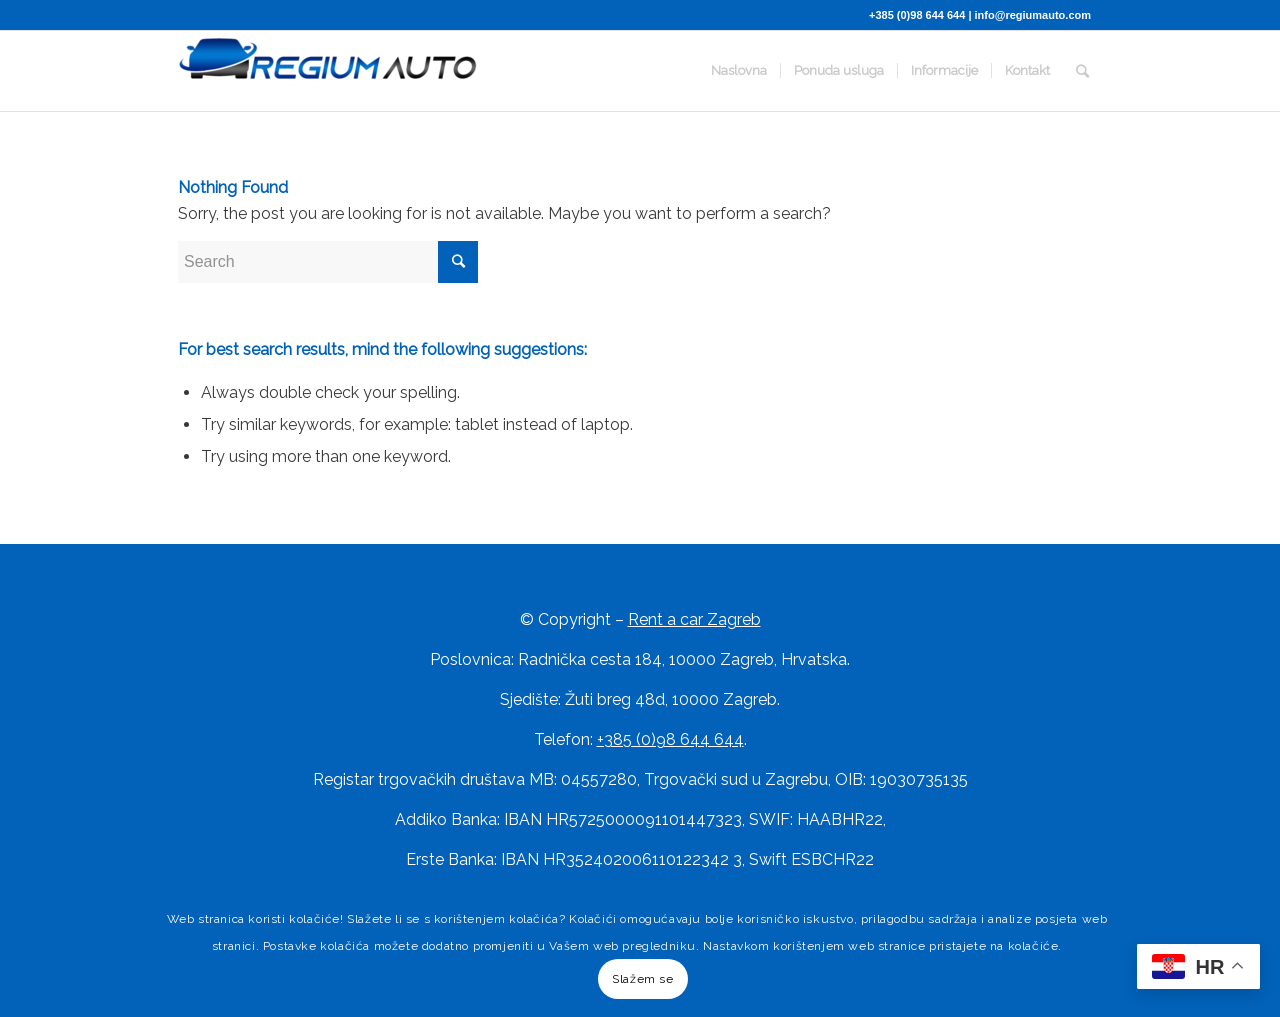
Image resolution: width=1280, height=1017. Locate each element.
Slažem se (642, 979)
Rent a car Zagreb (694, 619)
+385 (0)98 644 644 (917, 15)
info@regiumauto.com (1033, 15)
